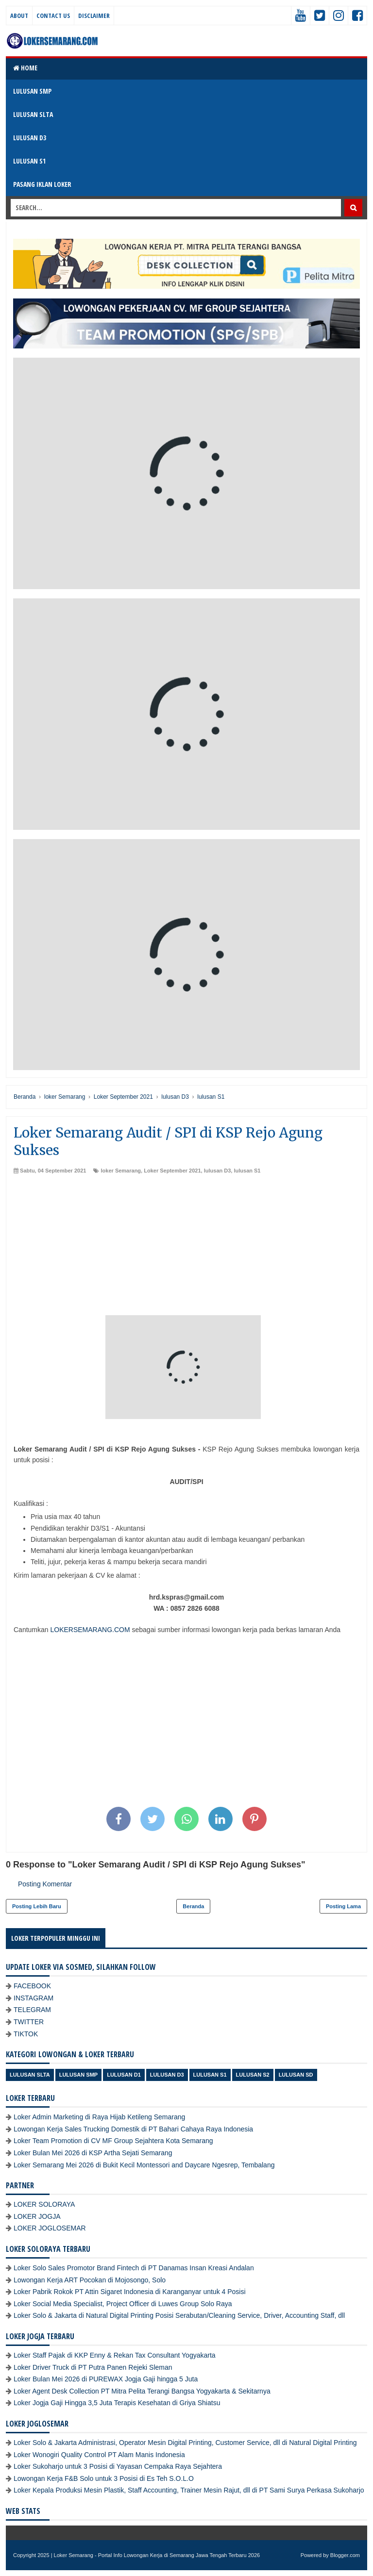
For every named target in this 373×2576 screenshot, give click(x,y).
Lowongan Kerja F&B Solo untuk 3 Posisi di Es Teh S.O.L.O (104, 2478)
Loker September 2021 (172, 1170)
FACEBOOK (32, 1986)
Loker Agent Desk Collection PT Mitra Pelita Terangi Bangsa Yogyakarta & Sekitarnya (142, 2391)
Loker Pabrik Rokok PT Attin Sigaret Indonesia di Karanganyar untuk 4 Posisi (130, 2291)
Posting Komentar (45, 1884)
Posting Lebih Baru (36, 1906)
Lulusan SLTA (30, 2075)
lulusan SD (296, 2075)
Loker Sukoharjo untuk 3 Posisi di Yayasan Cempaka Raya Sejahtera (118, 2466)
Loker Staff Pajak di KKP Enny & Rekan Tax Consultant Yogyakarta (115, 2355)
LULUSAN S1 (29, 160)
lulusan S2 (253, 2075)
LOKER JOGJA (37, 2216)
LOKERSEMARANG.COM (90, 1630)
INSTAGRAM (33, 1998)
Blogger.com (345, 2555)
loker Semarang (121, 1170)
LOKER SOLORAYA (44, 2204)
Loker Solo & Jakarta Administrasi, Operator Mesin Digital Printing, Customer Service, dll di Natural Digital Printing (185, 2442)
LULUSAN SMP (32, 91)
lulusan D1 (124, 2075)
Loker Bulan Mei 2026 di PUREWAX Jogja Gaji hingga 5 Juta (106, 2379)
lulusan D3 (217, 1170)
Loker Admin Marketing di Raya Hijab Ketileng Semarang (99, 2117)
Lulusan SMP (78, 2075)
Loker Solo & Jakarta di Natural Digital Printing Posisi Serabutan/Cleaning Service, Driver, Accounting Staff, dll (179, 2315)
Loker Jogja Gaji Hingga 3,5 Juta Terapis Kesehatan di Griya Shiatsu (117, 2403)
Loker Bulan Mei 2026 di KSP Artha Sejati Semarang (93, 2153)
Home (25, 67)
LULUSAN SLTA (33, 114)
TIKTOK (26, 2034)
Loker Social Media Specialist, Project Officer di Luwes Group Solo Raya (123, 2304)
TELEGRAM (32, 2010)
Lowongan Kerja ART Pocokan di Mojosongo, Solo (90, 2280)
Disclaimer (94, 15)
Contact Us (53, 15)
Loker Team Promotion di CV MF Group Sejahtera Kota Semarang (113, 2141)
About (19, 15)
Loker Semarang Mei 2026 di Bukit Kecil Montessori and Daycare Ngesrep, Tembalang (144, 2165)
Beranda (193, 1906)
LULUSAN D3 (29, 137)
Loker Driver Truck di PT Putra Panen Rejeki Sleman (93, 2367)
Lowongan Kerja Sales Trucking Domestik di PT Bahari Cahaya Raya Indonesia (133, 2129)
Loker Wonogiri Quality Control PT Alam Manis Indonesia (99, 2455)
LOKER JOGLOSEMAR (50, 2228)
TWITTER (29, 2022)
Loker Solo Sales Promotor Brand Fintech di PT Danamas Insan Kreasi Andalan (134, 2268)
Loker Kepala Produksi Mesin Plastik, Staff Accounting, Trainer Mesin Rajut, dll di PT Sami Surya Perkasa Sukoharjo (189, 2490)
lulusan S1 (247, 1170)
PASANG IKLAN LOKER (42, 184)
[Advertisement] (186, 1247)
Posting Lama (343, 1906)
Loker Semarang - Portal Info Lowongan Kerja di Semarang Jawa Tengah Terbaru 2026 (157, 2555)
